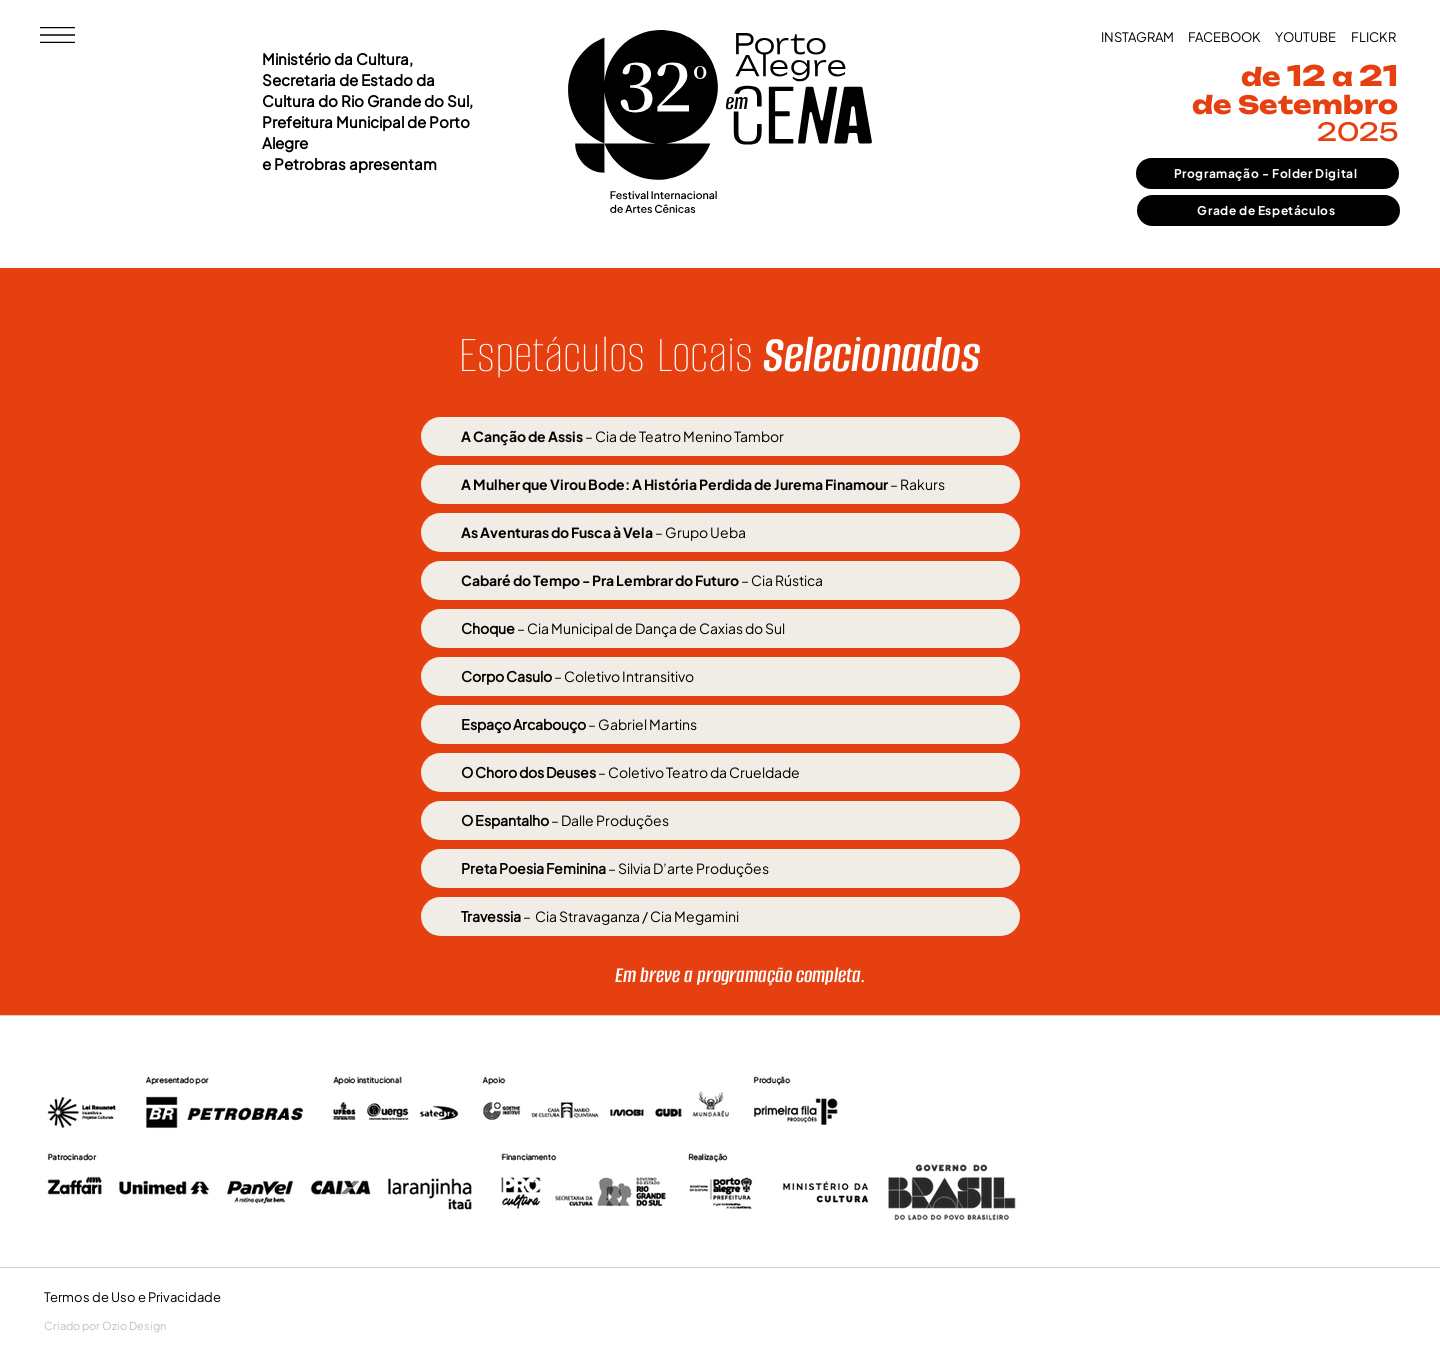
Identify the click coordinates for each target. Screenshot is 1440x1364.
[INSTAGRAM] (1137, 37)
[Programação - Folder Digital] (1267, 173)
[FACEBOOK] (1224, 37)
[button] (57, 35)
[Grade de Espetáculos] (1268, 210)
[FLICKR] (1373, 37)
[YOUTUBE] (1305, 37)
